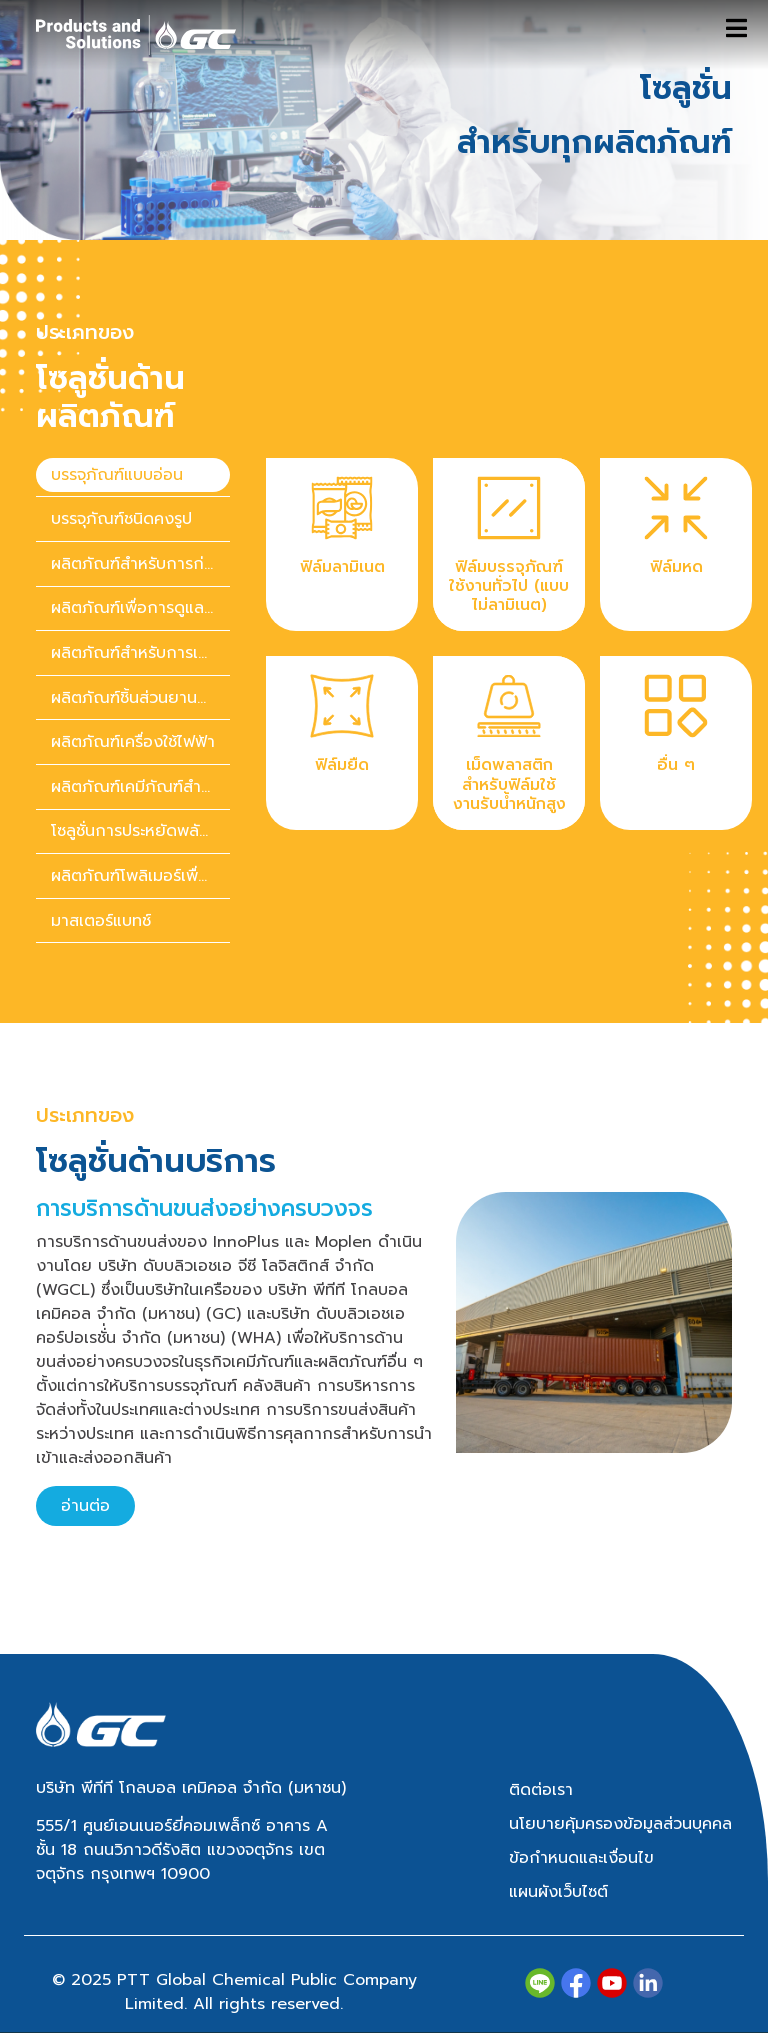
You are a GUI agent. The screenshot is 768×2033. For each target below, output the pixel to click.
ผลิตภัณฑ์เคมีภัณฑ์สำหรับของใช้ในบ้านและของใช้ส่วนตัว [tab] (140, 787)
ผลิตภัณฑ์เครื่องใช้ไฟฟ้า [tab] (133, 742)
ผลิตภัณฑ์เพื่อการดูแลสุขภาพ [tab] (140, 608)
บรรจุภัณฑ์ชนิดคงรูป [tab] (121, 519)
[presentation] (133, 475)
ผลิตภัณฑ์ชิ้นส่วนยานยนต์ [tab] (140, 698)
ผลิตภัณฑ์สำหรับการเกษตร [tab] (140, 653)
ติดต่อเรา (541, 1790)
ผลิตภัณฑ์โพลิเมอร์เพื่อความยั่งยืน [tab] (140, 876)
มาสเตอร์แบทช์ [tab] (101, 921)
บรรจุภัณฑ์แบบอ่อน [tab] (117, 475)
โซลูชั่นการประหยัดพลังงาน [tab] (140, 831)
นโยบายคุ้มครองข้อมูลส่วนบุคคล (620, 1824)
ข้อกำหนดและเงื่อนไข (581, 1858)
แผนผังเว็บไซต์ (558, 1892)
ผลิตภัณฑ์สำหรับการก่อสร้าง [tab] (140, 564)
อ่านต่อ (85, 1506)
